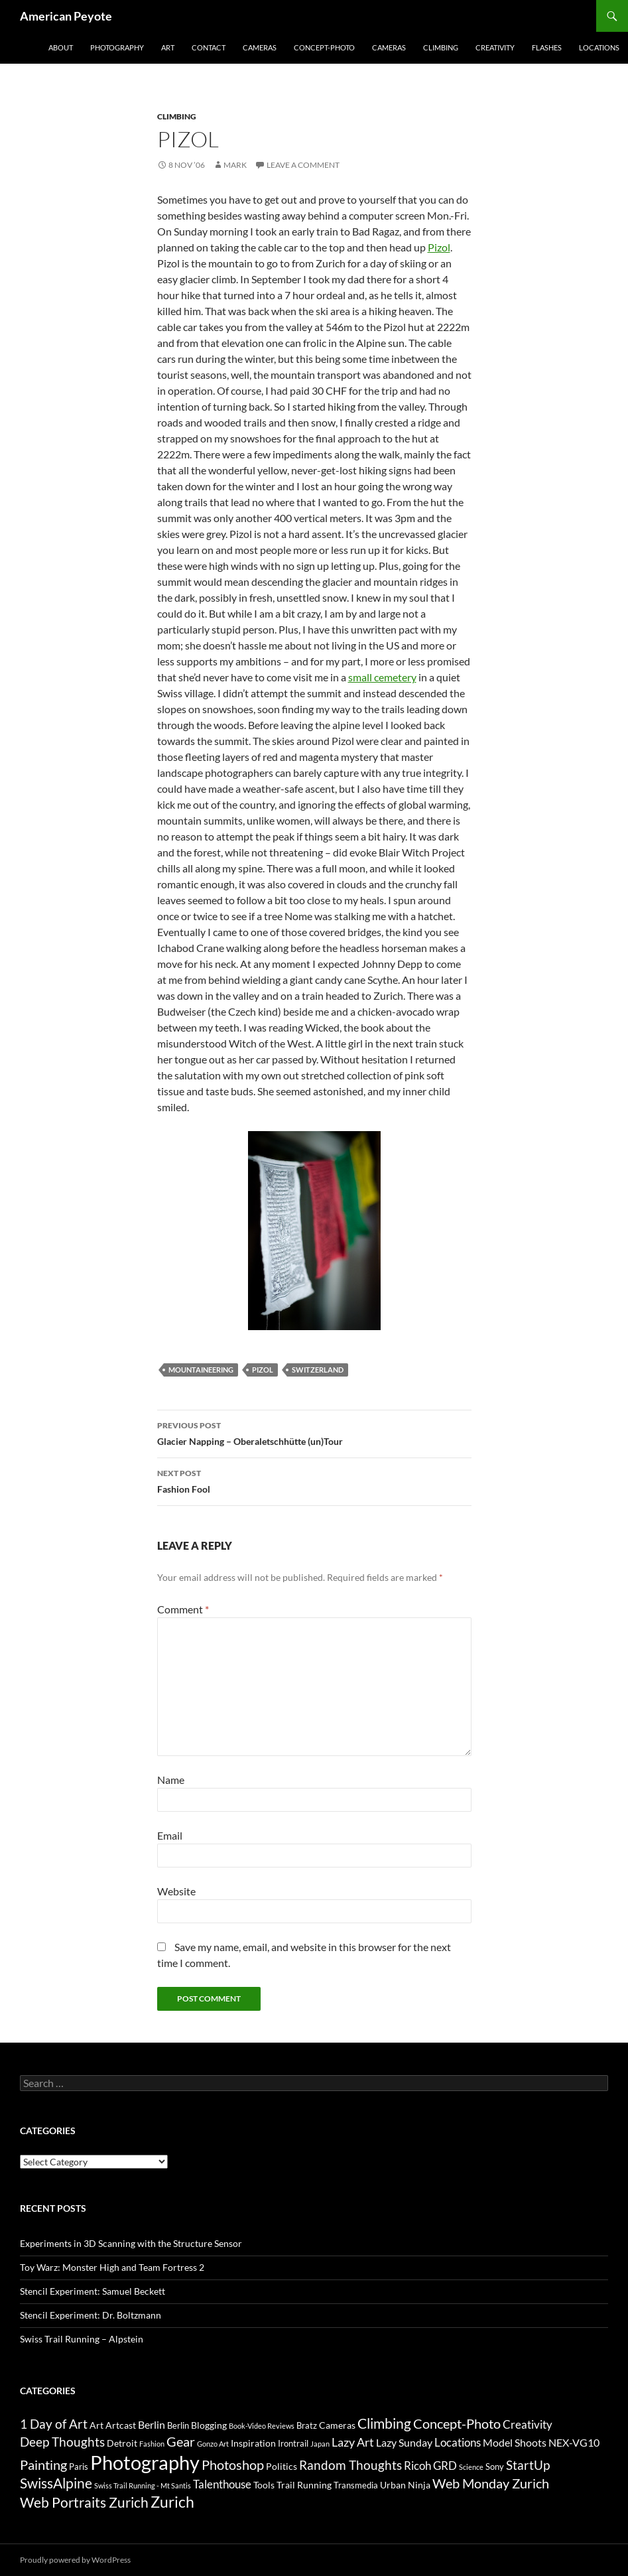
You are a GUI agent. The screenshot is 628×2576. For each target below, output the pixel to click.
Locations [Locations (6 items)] (457, 2442)
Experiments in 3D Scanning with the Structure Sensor (131, 2243)
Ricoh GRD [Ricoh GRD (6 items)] (430, 2466)
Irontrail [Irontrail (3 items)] (293, 2443)
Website (176, 1891)
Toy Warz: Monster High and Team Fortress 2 (112, 2267)
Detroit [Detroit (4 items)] (122, 2443)
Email (169, 1835)
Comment (183, 1609)
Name (170, 1779)
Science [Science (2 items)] (471, 2467)
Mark (235, 165)
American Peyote (66, 16)
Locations (599, 47)
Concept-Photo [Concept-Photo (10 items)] (457, 2423)
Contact (208, 47)
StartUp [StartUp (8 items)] (528, 2465)
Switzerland (318, 1369)
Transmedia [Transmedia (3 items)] (356, 2485)
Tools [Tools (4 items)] (264, 2484)
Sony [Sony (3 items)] (494, 2466)
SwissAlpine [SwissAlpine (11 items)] (56, 2482)
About (60, 47)
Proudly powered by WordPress (75, 2560)
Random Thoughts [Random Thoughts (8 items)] (350, 2465)
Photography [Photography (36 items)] (145, 2462)
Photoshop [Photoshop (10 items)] (233, 2465)
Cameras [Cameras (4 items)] (337, 2425)
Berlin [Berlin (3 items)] (178, 2425)
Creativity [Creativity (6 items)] (527, 2424)
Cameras (260, 47)
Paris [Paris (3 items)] (78, 2466)
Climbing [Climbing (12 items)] (384, 2423)
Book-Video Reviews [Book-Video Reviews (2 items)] (261, 2425)
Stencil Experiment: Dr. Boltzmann (90, 2315)
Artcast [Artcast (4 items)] (120, 2425)
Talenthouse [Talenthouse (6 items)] (222, 2484)
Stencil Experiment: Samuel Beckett (92, 2291)
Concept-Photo (324, 47)
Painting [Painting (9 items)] (43, 2465)
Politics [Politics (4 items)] (281, 2466)
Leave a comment (303, 165)
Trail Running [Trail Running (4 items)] (304, 2484)
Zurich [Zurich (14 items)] (172, 2502)
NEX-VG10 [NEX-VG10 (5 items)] (573, 2442)
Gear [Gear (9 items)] (180, 2441)
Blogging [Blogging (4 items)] (209, 2425)
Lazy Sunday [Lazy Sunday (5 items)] (404, 2442)
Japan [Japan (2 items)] (320, 2443)
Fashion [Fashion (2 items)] (151, 2443)
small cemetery (382, 677)
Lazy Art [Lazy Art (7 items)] (353, 2442)
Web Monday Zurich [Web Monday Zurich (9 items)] (490, 2483)
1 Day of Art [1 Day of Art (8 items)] (54, 2424)
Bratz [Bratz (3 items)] (306, 2425)
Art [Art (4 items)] (96, 2425)
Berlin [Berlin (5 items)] (151, 2424)
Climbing (440, 47)
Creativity (495, 47)
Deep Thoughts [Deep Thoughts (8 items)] (62, 2442)
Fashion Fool (314, 1480)
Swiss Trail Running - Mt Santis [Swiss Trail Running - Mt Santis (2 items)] (142, 2485)
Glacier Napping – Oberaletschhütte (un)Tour (314, 1432)
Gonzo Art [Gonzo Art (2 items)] (213, 2443)
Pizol (439, 247)
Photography (117, 47)
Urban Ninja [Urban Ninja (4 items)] (405, 2484)
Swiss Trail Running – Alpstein (81, 2338)
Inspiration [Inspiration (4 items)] (253, 2443)
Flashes (547, 47)
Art (167, 47)
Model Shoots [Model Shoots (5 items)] (514, 2442)
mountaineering (200, 1369)
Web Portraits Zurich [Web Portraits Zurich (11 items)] (84, 2502)
